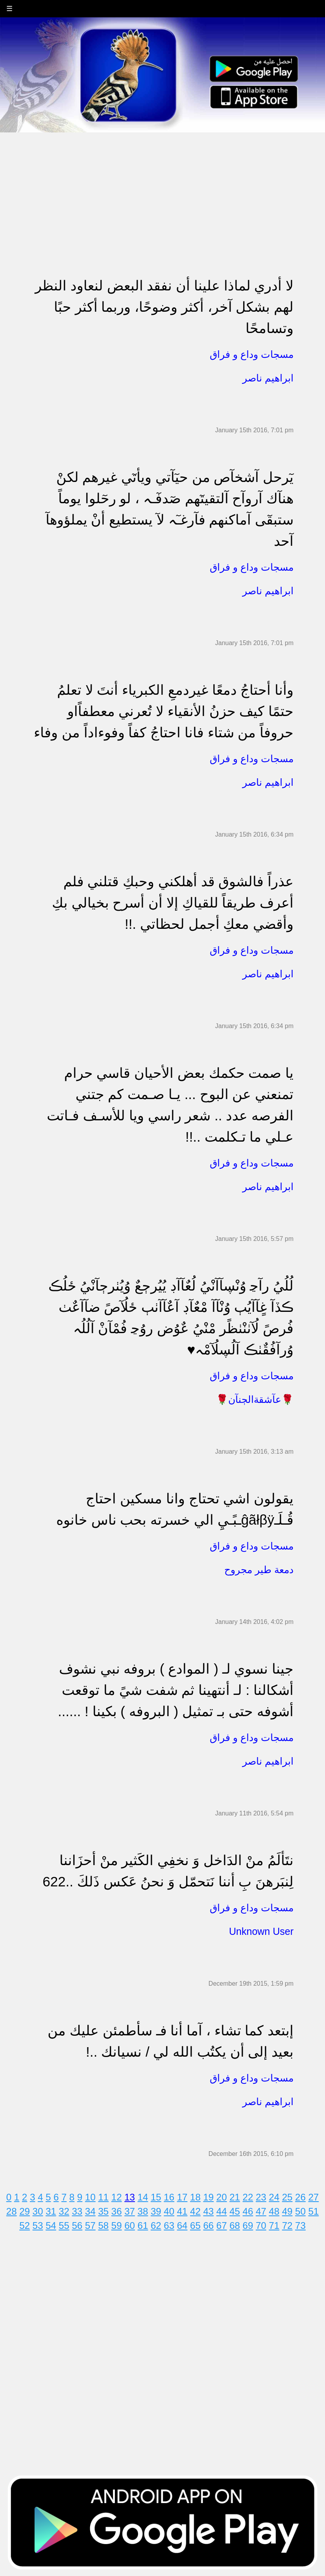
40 (169, 2211)
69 (248, 2225)
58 (103, 2225)
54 (51, 2225)
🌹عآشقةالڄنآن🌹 (255, 1399)
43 (208, 2211)
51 (313, 2211)
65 (195, 2225)
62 (156, 2225)
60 (129, 2225)
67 (221, 2225)
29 (24, 2211)
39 (156, 2211)
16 (169, 2197)
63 (169, 2225)
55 (64, 2225)
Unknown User (261, 1931)
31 (51, 2211)
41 (182, 2211)
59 (116, 2225)
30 (38, 2211)
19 (208, 2197)
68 (234, 2225)
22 (248, 2197)
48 (274, 2211)
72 (287, 2225)
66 (208, 2225)
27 (313, 2197)
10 (90, 2197)
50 (300, 2211)
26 (300, 2197)
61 (143, 2225)
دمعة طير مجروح (259, 1569)
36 (116, 2211)
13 (129, 2197)
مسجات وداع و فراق (252, 354)
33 (77, 2211)
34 (90, 2211)
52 (24, 2225)
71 (274, 2225)
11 (103, 2197)
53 (38, 2225)
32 (64, 2211)
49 (287, 2211)
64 (182, 2225)
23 (261, 2197)
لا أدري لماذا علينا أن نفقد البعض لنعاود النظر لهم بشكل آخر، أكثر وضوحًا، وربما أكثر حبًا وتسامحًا (164, 307)
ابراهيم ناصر (268, 377)
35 (103, 2211)
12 (116, 2197)
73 (300, 2225)
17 (182, 2197)
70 (261, 2225)
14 (143, 2197)
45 (234, 2211)
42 (195, 2211)
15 (156, 2197)
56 (77, 2225)
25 (287, 2197)
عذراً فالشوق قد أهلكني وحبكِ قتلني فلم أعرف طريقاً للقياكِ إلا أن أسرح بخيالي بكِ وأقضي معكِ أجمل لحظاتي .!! (173, 903)
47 (261, 2211)
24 (274, 2197)
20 (221, 2197)
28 (11, 2211)
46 (248, 2211)
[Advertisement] (162, 188)
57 (90, 2225)
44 (221, 2211)
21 (234, 2197)
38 (143, 2211)
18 (195, 2197)
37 (129, 2211)
